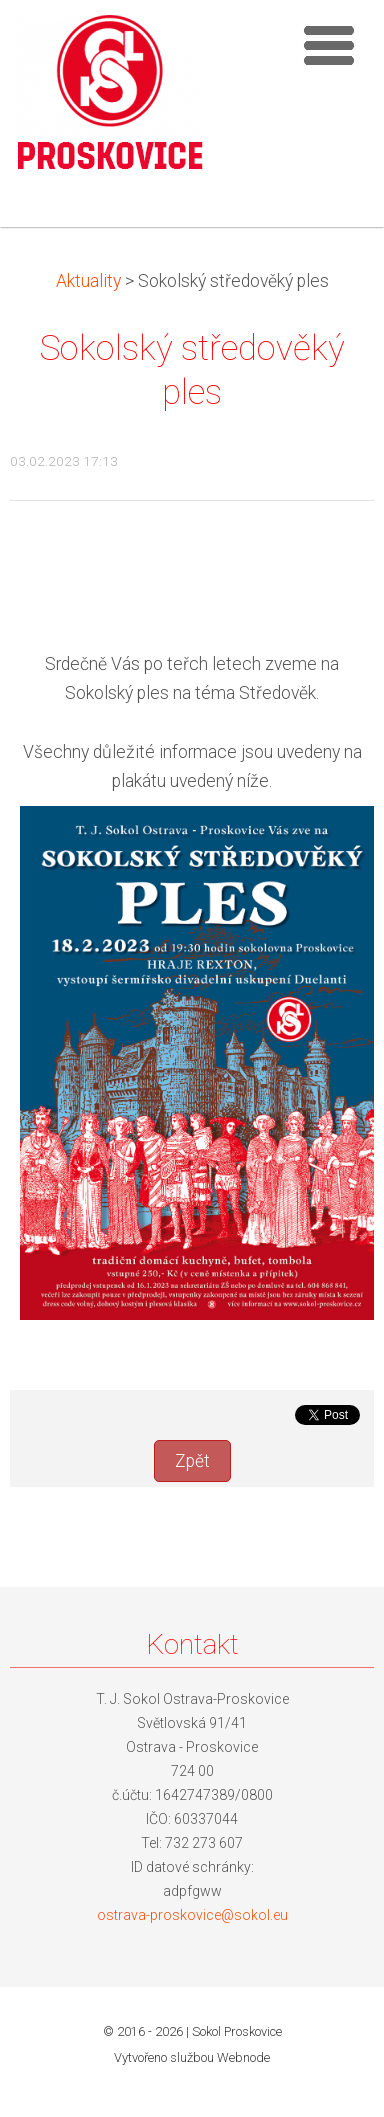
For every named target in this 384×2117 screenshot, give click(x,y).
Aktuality (88, 281)
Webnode (243, 2057)
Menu (329, 45)
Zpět (192, 1461)
